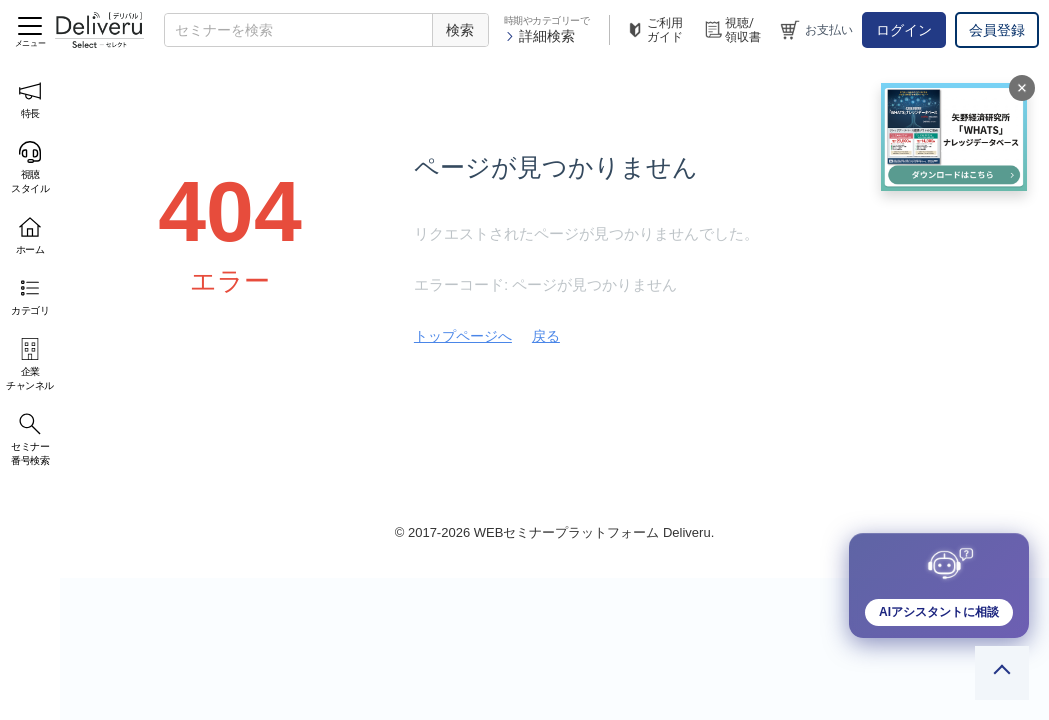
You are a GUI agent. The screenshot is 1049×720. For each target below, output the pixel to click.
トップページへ (463, 336)
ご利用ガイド (654, 30)
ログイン (904, 30)
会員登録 (997, 30)
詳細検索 (539, 36)
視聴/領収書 (732, 30)
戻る (546, 336)
